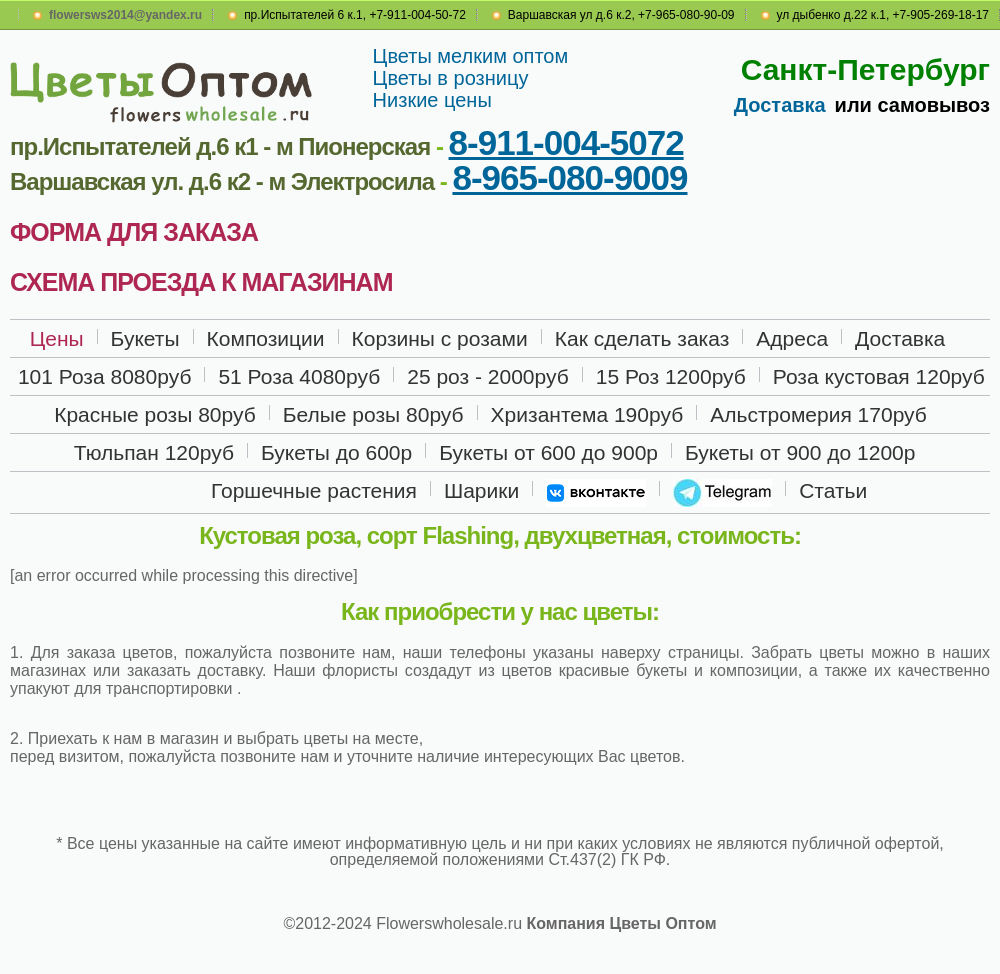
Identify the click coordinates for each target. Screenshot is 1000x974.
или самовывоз (912, 105)
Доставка (780, 105)
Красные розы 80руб (155, 414)
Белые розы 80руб (373, 414)
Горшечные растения (314, 490)
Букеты (145, 338)
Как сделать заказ (642, 338)
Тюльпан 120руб (154, 452)
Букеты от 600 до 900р (548, 452)
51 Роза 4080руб (299, 376)
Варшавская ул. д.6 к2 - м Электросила (222, 181)
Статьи (833, 490)
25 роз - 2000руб (488, 376)
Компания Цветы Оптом (621, 923)
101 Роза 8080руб (104, 376)
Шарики (481, 490)
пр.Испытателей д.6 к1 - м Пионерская (220, 146)
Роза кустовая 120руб (879, 376)
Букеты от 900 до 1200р (800, 452)
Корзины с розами (440, 338)
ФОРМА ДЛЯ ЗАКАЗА (134, 232)
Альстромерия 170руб (818, 414)
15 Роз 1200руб (671, 376)
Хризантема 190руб (587, 414)
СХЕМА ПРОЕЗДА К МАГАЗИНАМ (201, 282)
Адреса (792, 338)
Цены (57, 338)
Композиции (266, 338)
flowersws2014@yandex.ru (125, 15)
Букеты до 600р (336, 452)
